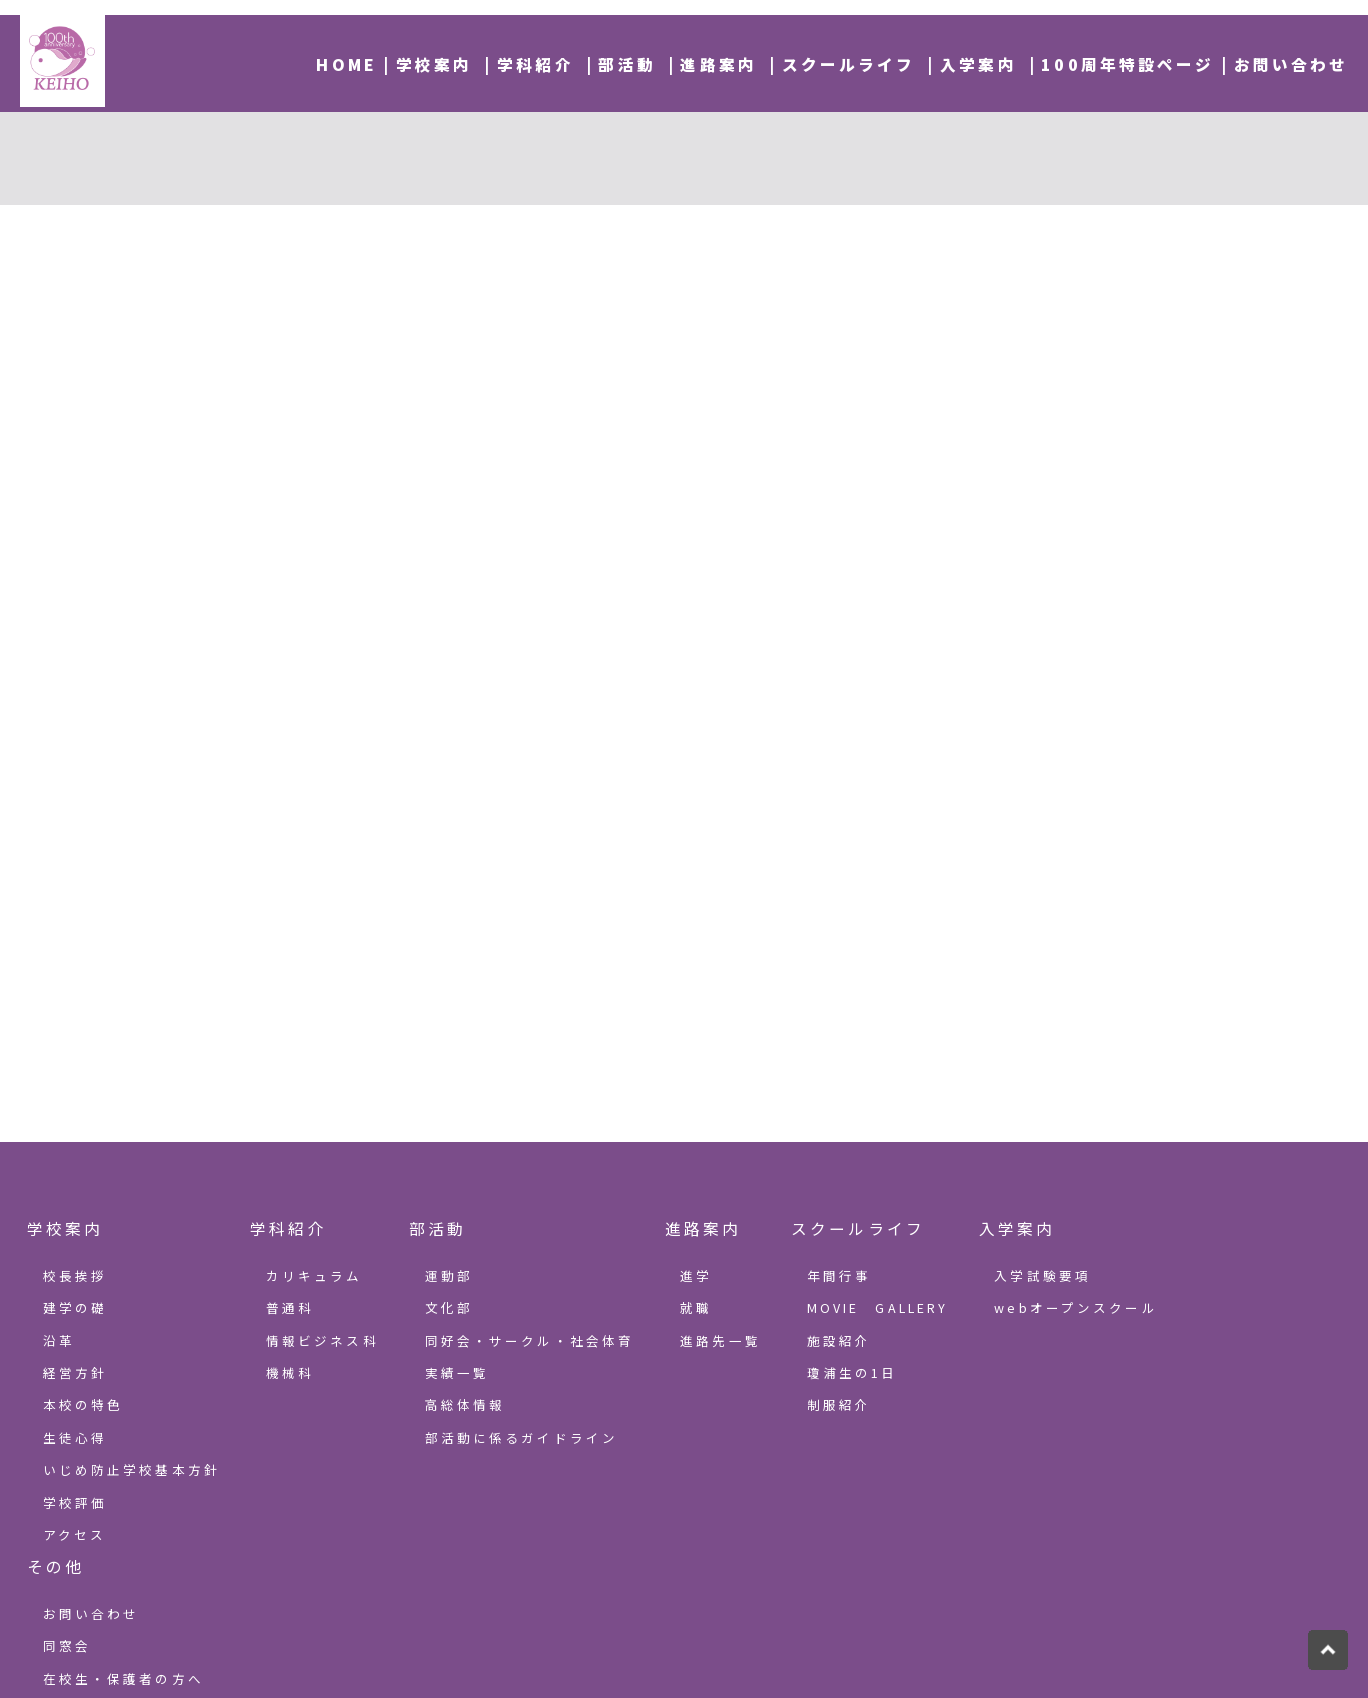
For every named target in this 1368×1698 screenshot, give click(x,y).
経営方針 (75, 1372)
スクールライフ (849, 64)
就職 (696, 1307)
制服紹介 (839, 1404)
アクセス (75, 1534)
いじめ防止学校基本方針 (131, 1469)
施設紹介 (839, 1340)
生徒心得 (75, 1437)
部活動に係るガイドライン (522, 1437)
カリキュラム (314, 1275)
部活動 (626, 64)
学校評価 (75, 1502)
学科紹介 (535, 64)
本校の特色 (83, 1404)
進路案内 (718, 64)
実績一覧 (457, 1372)
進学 (696, 1275)
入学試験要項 (1042, 1275)
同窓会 (67, 1645)
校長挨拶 (75, 1275)
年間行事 (839, 1275)
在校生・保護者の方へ (123, 1678)
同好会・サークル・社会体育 (530, 1340)
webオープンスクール (1075, 1307)
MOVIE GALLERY (878, 1307)
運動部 (449, 1275)
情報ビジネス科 (322, 1340)
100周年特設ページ (1127, 64)
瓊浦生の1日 (852, 1372)
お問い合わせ (1291, 64)
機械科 (290, 1372)
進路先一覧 (720, 1340)
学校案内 (434, 64)
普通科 (290, 1307)
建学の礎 (75, 1307)
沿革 (59, 1340)
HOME (346, 64)
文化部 (449, 1307)
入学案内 (978, 64)
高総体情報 (465, 1404)
